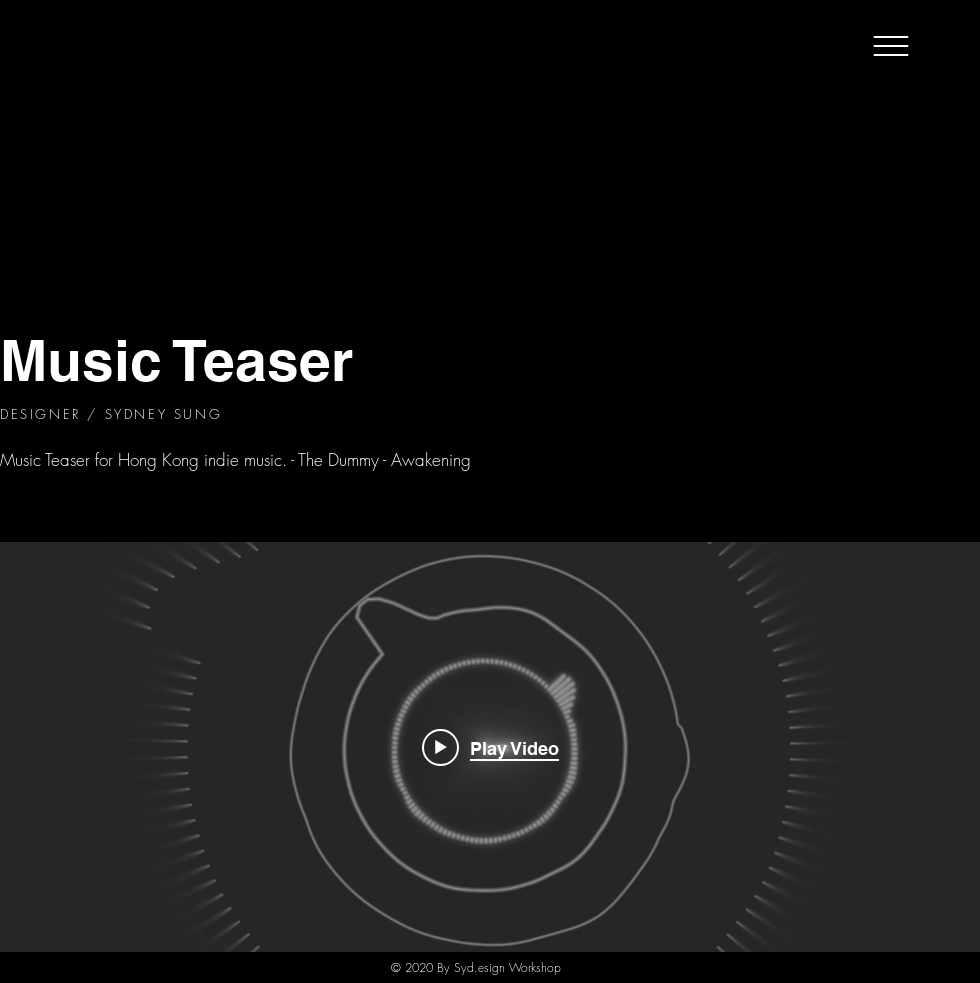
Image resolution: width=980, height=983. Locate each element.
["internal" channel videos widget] (490, 747)
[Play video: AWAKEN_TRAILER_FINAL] (490, 747)
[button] (891, 46)
